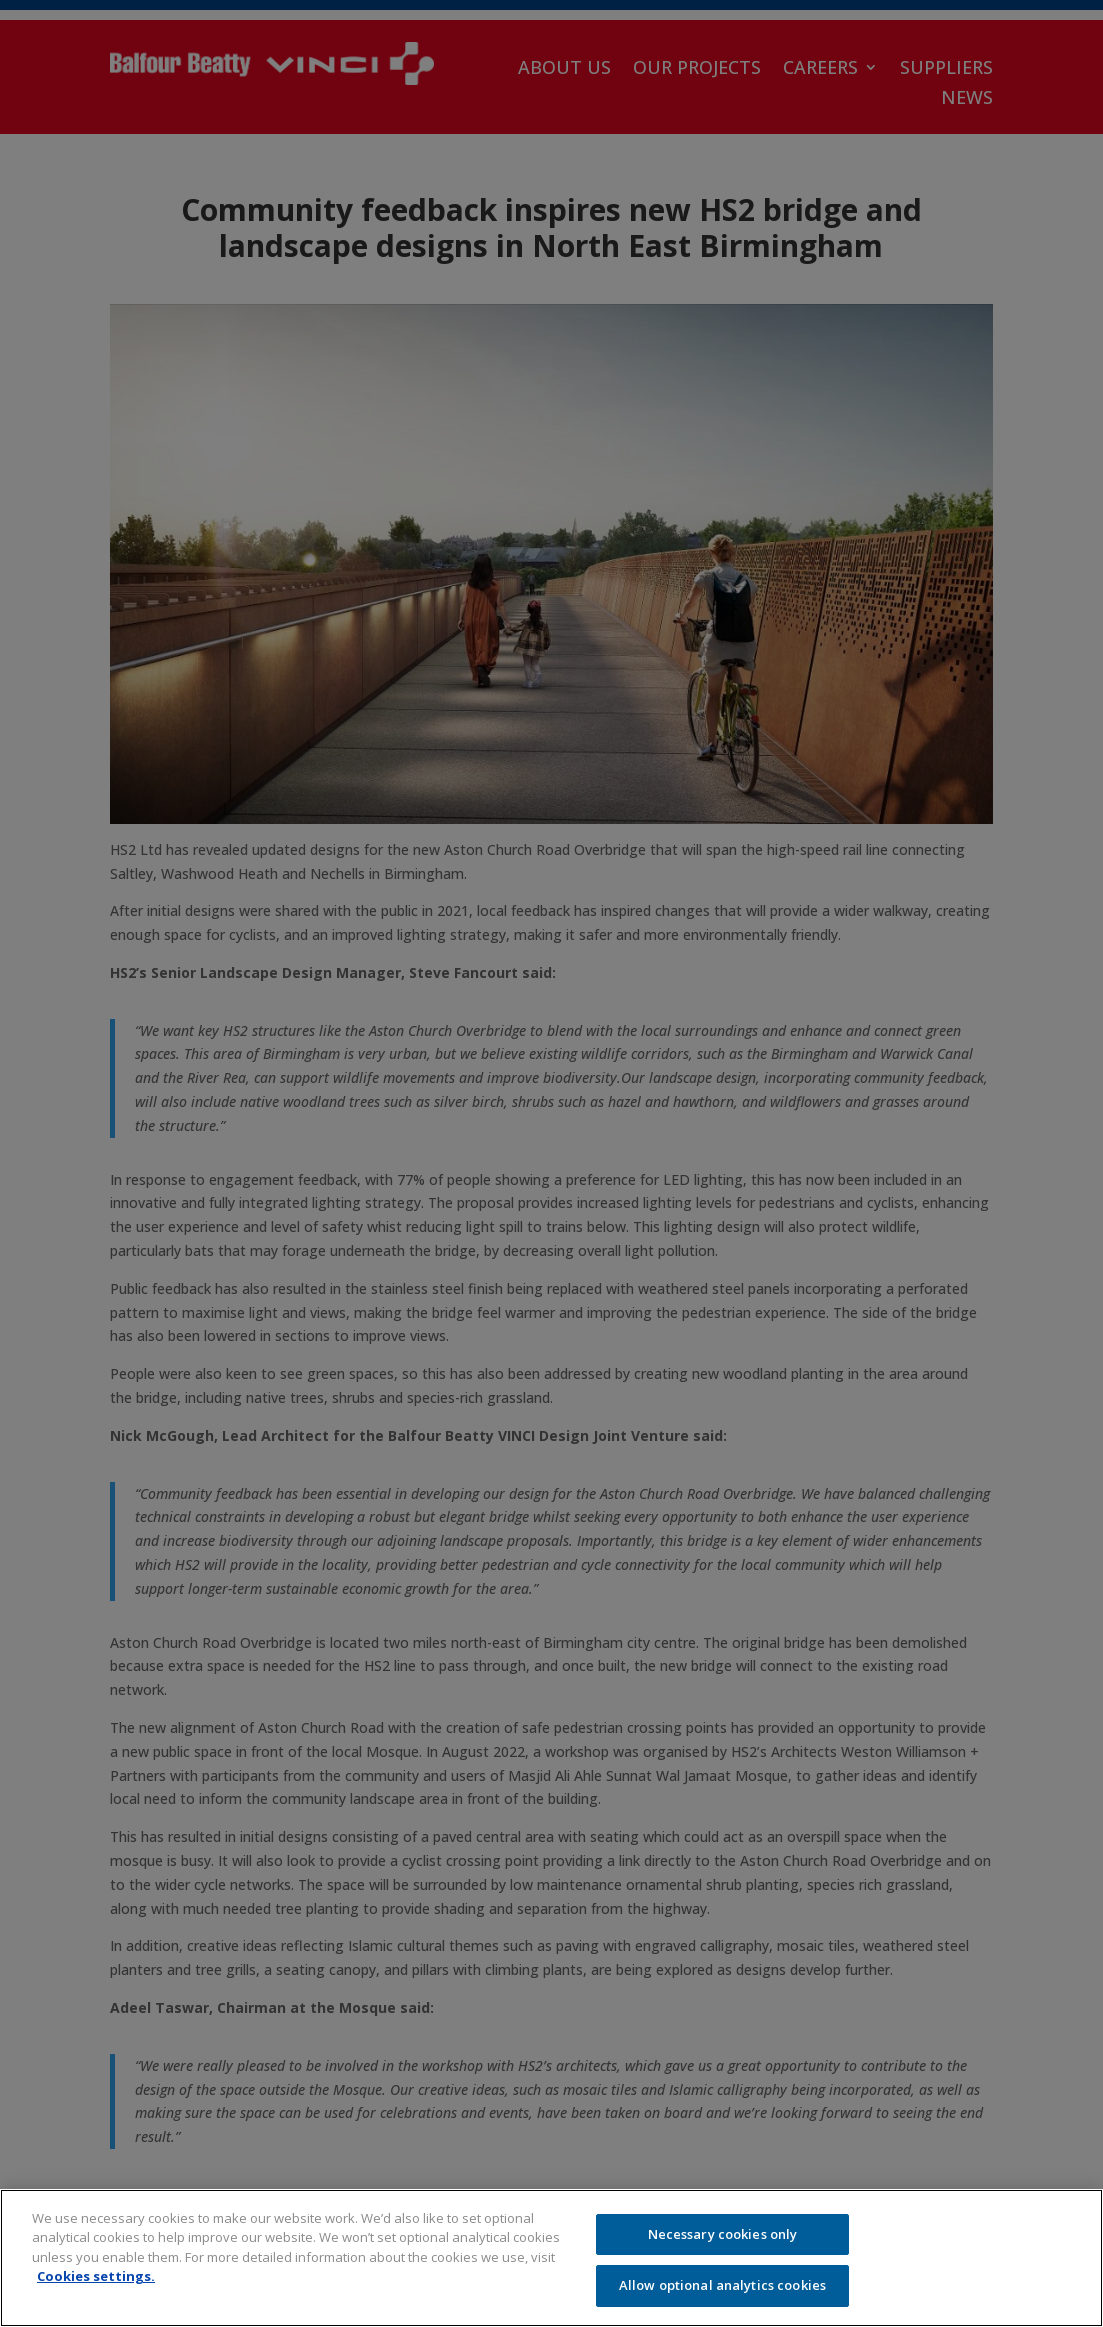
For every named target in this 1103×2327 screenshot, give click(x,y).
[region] (551, 2258)
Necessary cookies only (723, 2234)
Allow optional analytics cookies (722, 2285)
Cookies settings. (96, 2276)
